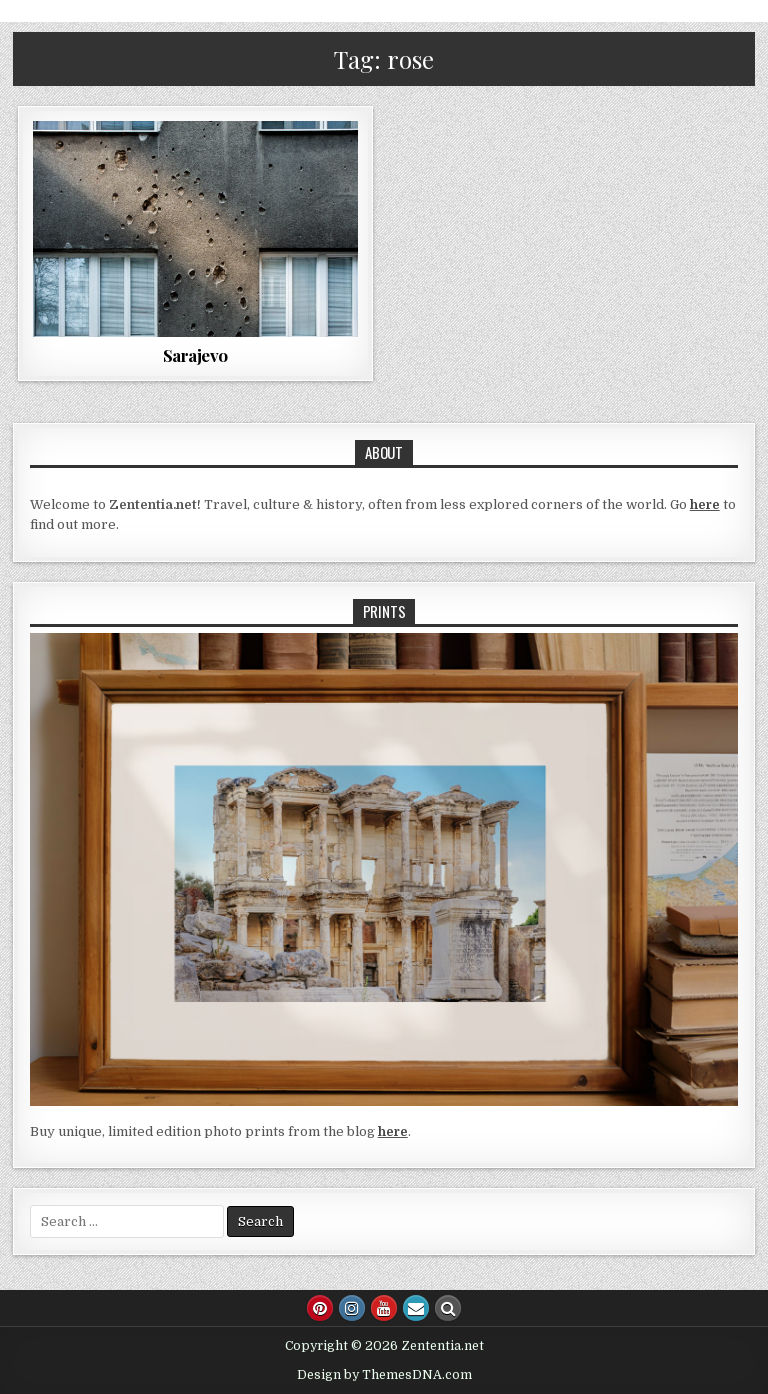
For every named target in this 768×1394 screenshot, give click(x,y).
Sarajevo (195, 355)
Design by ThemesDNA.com (384, 1375)
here (705, 504)
